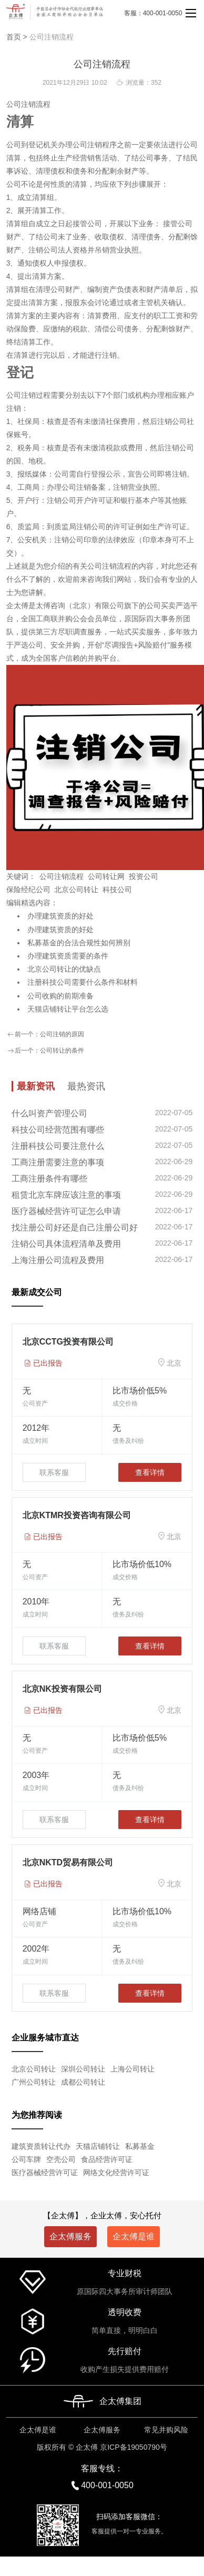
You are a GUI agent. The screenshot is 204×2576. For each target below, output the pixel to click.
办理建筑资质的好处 (60, 916)
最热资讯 (86, 1086)
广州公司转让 (34, 2082)
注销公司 (43, 250)
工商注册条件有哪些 (49, 1178)
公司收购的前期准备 (60, 996)
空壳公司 (61, 2159)
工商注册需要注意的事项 (58, 1162)
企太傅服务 (70, 2236)
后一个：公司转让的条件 (45, 1051)
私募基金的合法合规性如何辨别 (78, 942)
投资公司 (143, 876)
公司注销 (21, 104)
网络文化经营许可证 (116, 2172)
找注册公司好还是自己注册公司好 (75, 1227)
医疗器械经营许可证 (45, 2172)
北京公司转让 (76, 889)
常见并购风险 (166, 2430)
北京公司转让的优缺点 (64, 969)
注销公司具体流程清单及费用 (66, 1243)
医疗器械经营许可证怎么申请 (66, 1211)
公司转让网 (106, 876)
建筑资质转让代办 (41, 2146)
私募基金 (140, 2146)
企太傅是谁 (134, 2236)
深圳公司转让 (83, 2069)
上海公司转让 (132, 2069)
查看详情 (150, 1472)
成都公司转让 (83, 2082)
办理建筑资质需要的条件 (67, 956)
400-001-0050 (107, 2485)
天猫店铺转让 (98, 2146)
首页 (13, 37)
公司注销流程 (51, 37)
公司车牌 (26, 2159)
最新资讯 (36, 1086)
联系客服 (54, 1472)
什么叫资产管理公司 (49, 1113)
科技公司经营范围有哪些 (58, 1129)
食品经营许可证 (106, 2159)
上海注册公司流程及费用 (58, 1260)
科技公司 (117, 889)
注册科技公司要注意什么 (58, 1145)
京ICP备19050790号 (133, 2447)
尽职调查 (72, 632)
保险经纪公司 (28, 889)
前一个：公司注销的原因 (45, 1035)
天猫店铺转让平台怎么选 (67, 1009)
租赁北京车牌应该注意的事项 (66, 1194)
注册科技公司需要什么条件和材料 (82, 982)
